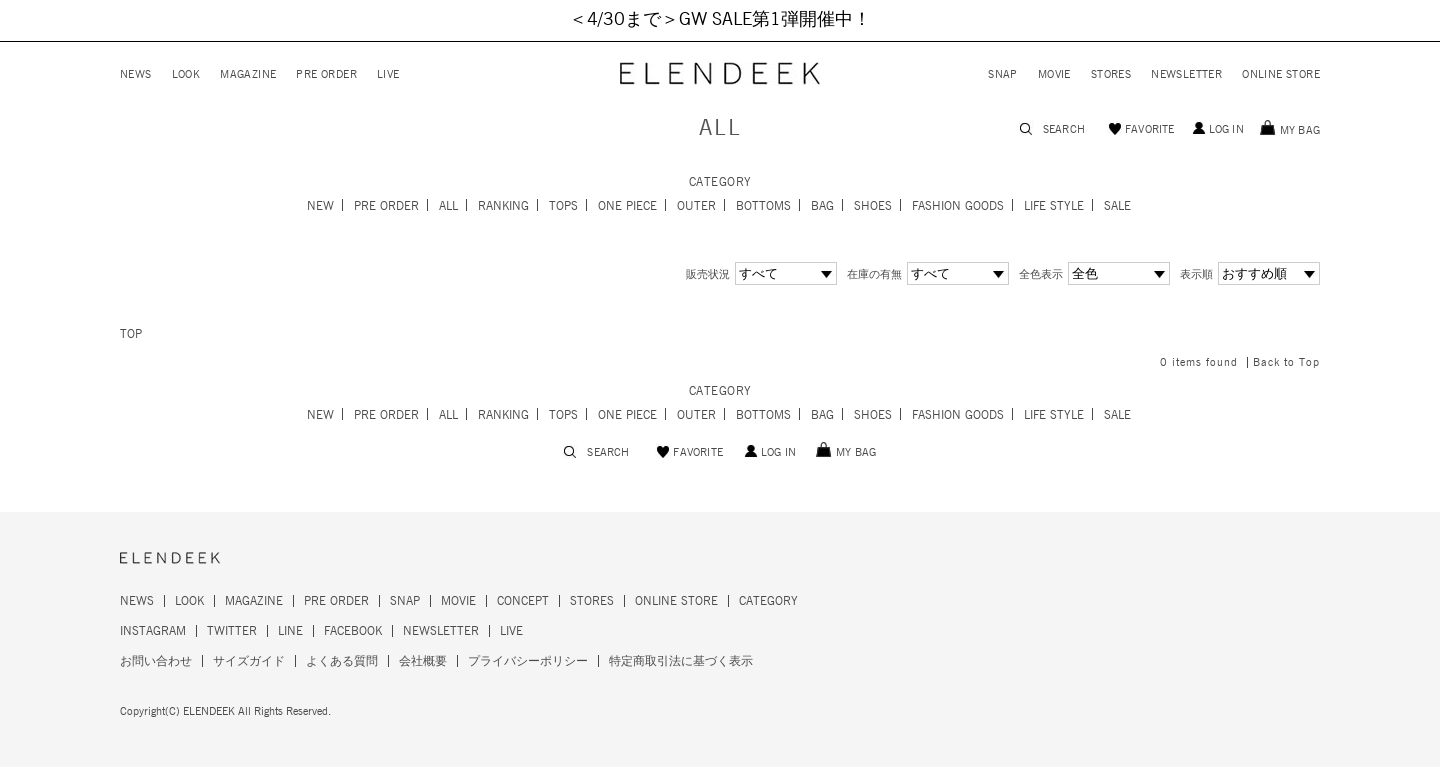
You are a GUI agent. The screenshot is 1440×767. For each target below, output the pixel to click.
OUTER (696, 206)
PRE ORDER (326, 74)
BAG (822, 206)
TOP (131, 334)
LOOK (186, 74)
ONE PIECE (627, 206)
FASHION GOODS (958, 206)
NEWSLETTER (1186, 74)
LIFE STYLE (1054, 206)
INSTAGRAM (153, 631)
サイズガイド (249, 661)
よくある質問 (342, 661)
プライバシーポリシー (528, 661)
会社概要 (423, 661)
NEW (320, 206)
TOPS (563, 206)
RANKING (503, 206)
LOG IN (1226, 129)
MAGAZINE (248, 74)
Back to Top (1286, 362)
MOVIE (1054, 74)
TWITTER (232, 631)
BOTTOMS (763, 206)
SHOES (873, 206)
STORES (1111, 74)
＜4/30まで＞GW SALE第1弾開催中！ (720, 20)
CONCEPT (523, 601)
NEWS (136, 74)
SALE (1117, 206)
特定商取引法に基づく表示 (681, 661)
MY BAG (1300, 130)
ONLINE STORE (1281, 74)
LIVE (388, 74)
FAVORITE (1150, 129)
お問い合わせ (156, 661)
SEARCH (1064, 129)
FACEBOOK (353, 631)
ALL (448, 206)
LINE (290, 631)
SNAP (1003, 74)
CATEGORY (768, 601)
